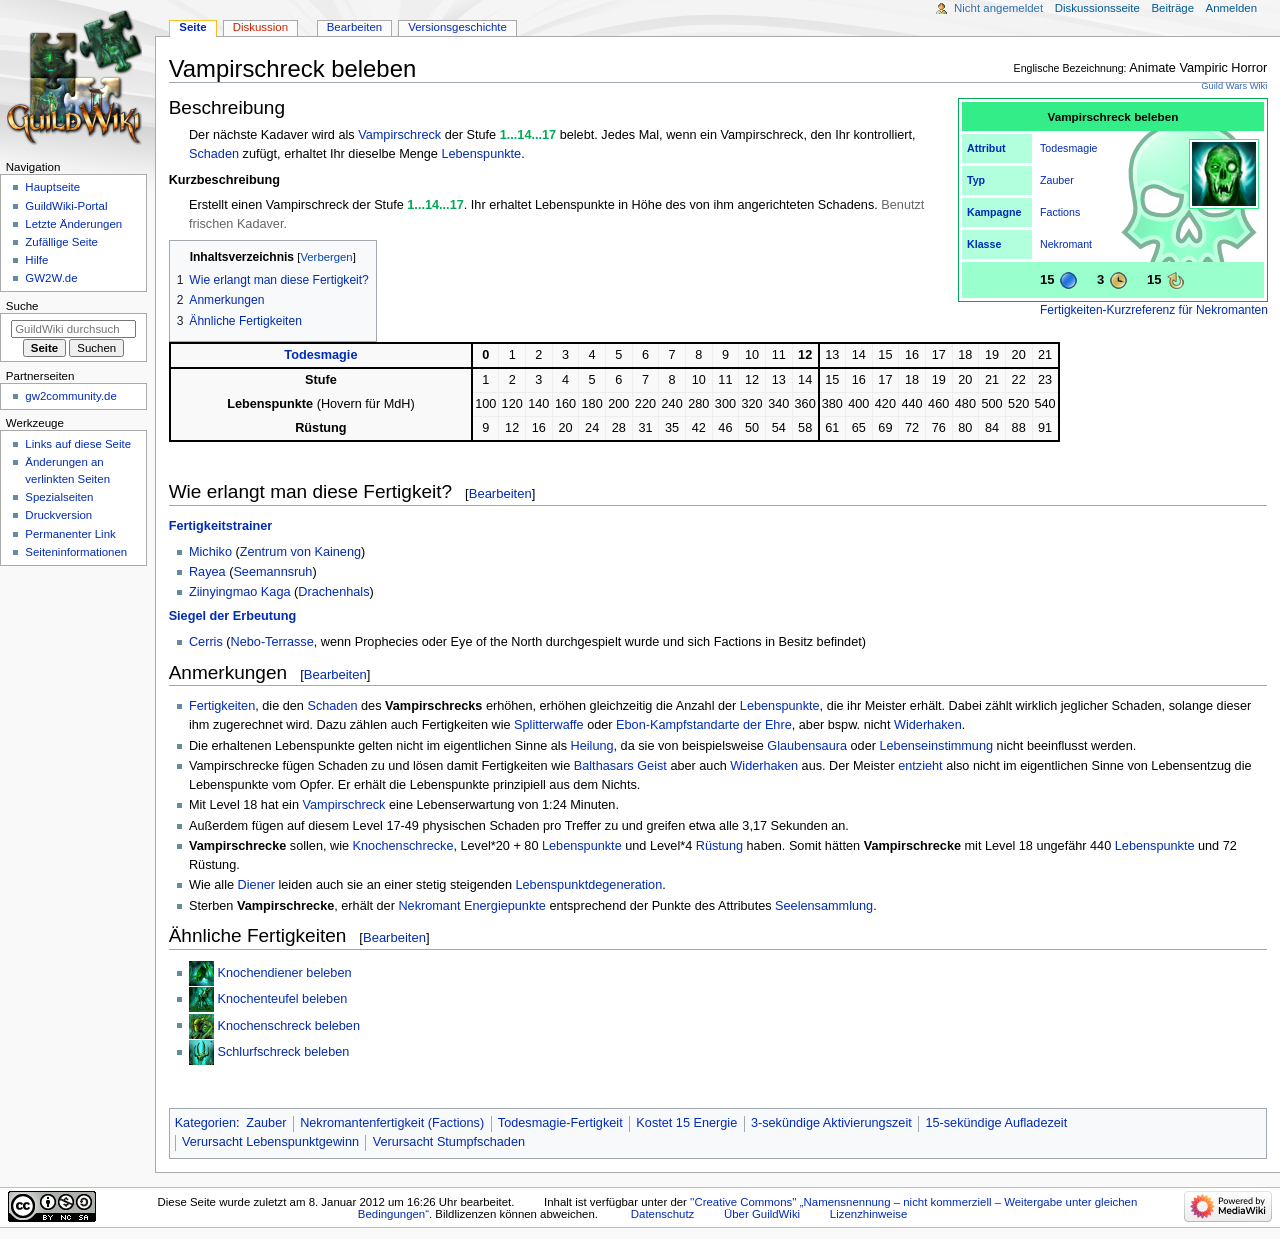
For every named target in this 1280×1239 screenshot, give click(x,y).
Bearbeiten (500, 493)
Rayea (207, 572)
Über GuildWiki (762, 1214)
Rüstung (719, 846)
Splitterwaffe (549, 725)
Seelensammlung (824, 906)
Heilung (592, 746)
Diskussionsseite (1097, 8)
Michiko (210, 552)
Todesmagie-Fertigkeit (560, 1123)
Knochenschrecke (403, 846)
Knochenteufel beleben (282, 999)
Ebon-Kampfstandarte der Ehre (704, 725)
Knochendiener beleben (284, 973)
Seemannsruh (272, 572)
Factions (1060, 212)
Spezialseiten (59, 497)
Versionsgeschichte (457, 27)
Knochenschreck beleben (288, 1025)
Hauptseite (52, 187)
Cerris (206, 642)
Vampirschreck (399, 135)
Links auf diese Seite (78, 444)
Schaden (214, 154)
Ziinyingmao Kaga (240, 592)
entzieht (920, 766)
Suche (22, 306)
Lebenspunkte (481, 154)
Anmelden (1232, 8)
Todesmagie (1068, 148)
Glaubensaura (807, 746)
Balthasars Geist (620, 766)
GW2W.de (51, 278)
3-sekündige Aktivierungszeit (831, 1123)
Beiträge (1172, 8)
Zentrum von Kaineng (300, 552)
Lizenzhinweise (868, 1214)
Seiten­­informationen (76, 552)
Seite (192, 27)
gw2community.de (70, 396)
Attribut (986, 148)
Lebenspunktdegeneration (589, 885)
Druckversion (58, 515)
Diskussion (260, 27)
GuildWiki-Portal (66, 206)
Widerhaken (928, 725)
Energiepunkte (505, 906)
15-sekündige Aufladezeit (996, 1123)
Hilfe (36, 260)
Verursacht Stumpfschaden (449, 1142)
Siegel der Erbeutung (233, 616)
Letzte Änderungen (73, 224)
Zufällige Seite (61, 242)
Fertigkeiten (222, 706)
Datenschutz (663, 1214)
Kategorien (205, 1123)
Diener (256, 885)
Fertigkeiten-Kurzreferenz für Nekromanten (1154, 310)
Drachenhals (333, 592)
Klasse (984, 244)
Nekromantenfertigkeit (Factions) (392, 1123)
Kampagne (994, 212)
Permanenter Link (70, 534)
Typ (976, 180)
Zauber (1057, 180)
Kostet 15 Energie (686, 1123)
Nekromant (1066, 244)
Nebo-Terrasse (272, 642)
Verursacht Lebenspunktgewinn (270, 1142)
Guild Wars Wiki (1234, 86)
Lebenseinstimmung (936, 746)
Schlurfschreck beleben (283, 1052)
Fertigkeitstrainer (221, 526)
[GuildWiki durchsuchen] (73, 329)
